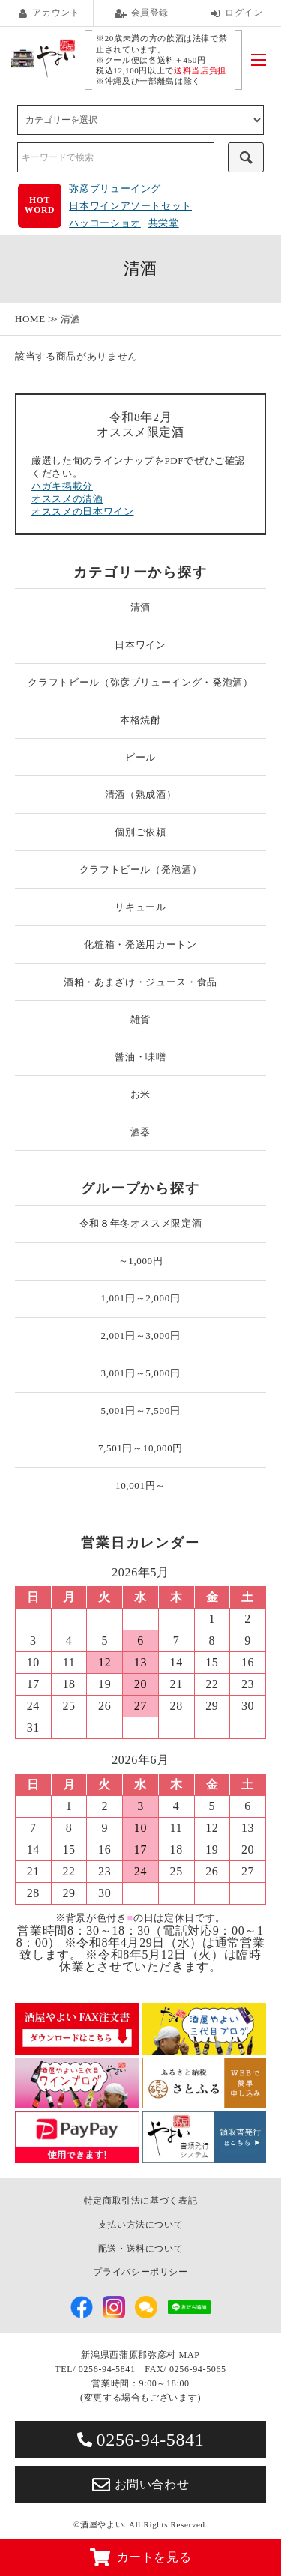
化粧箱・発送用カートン (140, 944)
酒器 (140, 1131)
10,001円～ (140, 1485)
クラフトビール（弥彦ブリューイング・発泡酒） (140, 682)
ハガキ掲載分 (62, 486)
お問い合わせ (141, 2484)
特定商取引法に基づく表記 (141, 2200)
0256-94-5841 (141, 2439)
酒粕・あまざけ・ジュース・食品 (140, 982)
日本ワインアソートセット (130, 206)
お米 (140, 1094)
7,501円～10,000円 (140, 1448)
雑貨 (140, 1019)
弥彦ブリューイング (115, 188)
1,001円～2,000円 (141, 1298)
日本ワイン (140, 644)
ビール (140, 757)
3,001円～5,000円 (141, 1373)
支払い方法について (141, 2224)
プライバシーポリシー (140, 2272)
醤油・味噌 (140, 1056)
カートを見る (141, 2557)
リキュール (140, 907)
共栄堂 (163, 223)
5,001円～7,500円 (141, 1410)
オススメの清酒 (67, 498)
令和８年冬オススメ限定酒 (140, 1223)
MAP (189, 2355)
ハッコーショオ (105, 223)
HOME (30, 318)
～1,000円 (140, 1260)
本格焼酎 (140, 719)
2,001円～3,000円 (141, 1335)
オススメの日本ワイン (82, 511)
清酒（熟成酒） (141, 794)
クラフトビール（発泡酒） (140, 869)
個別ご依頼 (140, 832)
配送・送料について (141, 2248)
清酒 (71, 318)
